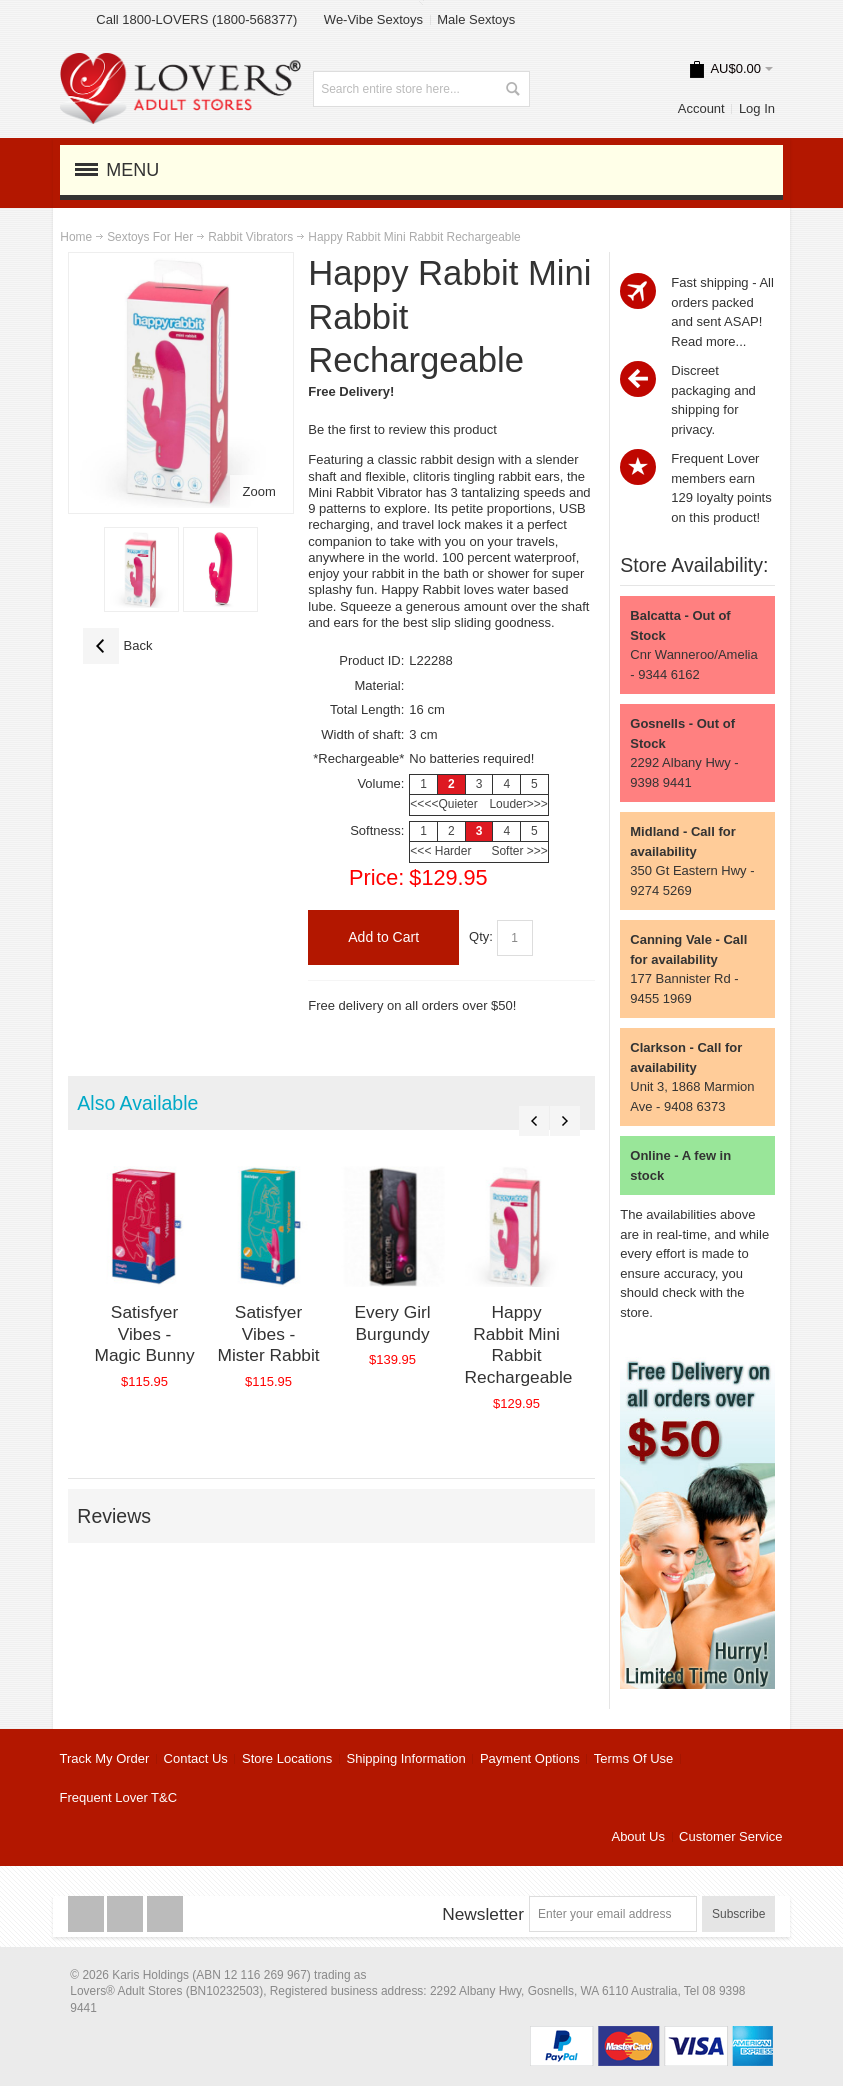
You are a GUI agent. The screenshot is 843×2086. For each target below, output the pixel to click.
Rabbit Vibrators (250, 237)
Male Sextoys (476, 19)
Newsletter (483, 1914)
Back (118, 646)
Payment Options (530, 1758)
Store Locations (287, 1758)
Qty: (481, 936)
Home (76, 237)
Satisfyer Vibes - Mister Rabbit (281, 1343)
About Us (637, 1836)
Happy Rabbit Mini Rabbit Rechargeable (545, 1343)
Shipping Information (406, 1758)
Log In (757, 108)
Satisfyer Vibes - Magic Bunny (148, 1343)
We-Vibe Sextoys (373, 19)
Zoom (259, 491)
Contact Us (196, 1758)
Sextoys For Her (150, 237)
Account (701, 108)
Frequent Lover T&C (119, 1797)
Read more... (708, 341)
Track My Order (105, 1758)
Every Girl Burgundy (413, 1333)
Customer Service (730, 1836)
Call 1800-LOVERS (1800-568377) (196, 19)
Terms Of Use (633, 1758)
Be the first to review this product (402, 429)
